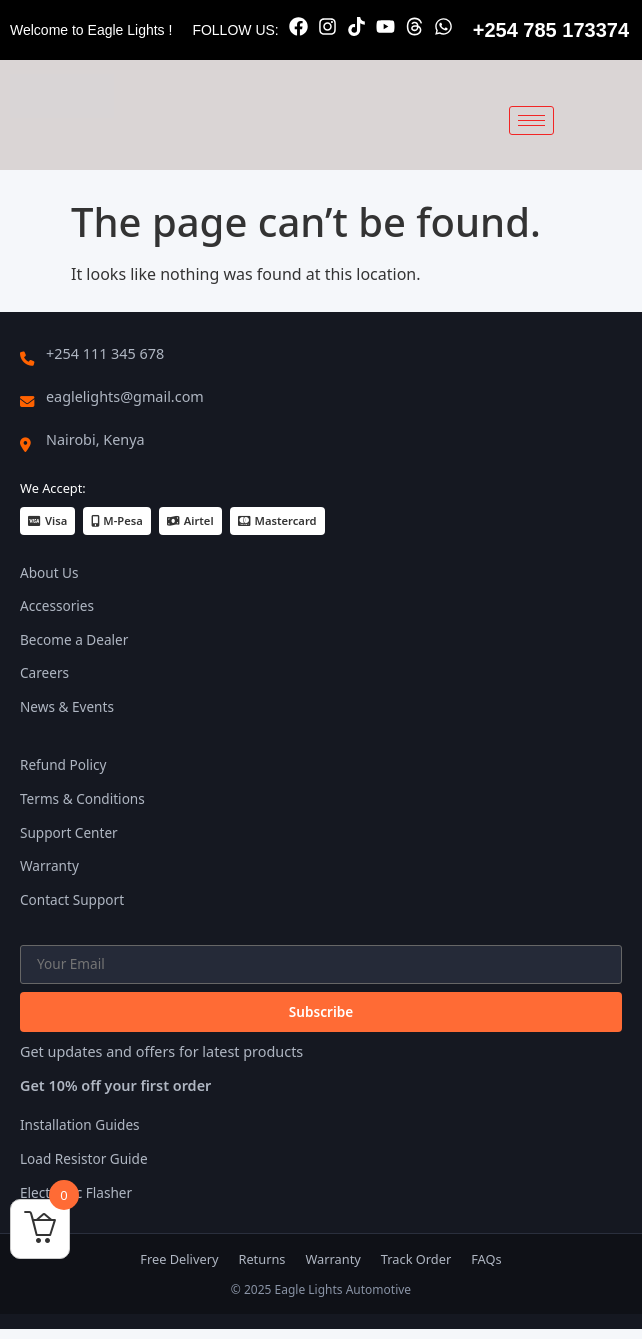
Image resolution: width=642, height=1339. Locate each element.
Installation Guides (80, 1124)
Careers (44, 672)
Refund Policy (63, 764)
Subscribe (321, 1011)
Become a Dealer (74, 639)
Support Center (69, 832)
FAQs (486, 1259)
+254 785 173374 (551, 30)
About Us (49, 572)
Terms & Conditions (82, 798)
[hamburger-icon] (531, 120)
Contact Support (72, 899)
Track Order (416, 1259)
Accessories (57, 605)
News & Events (67, 706)
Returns (261, 1259)
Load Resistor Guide (84, 1158)
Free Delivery (179, 1259)
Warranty (49, 865)
